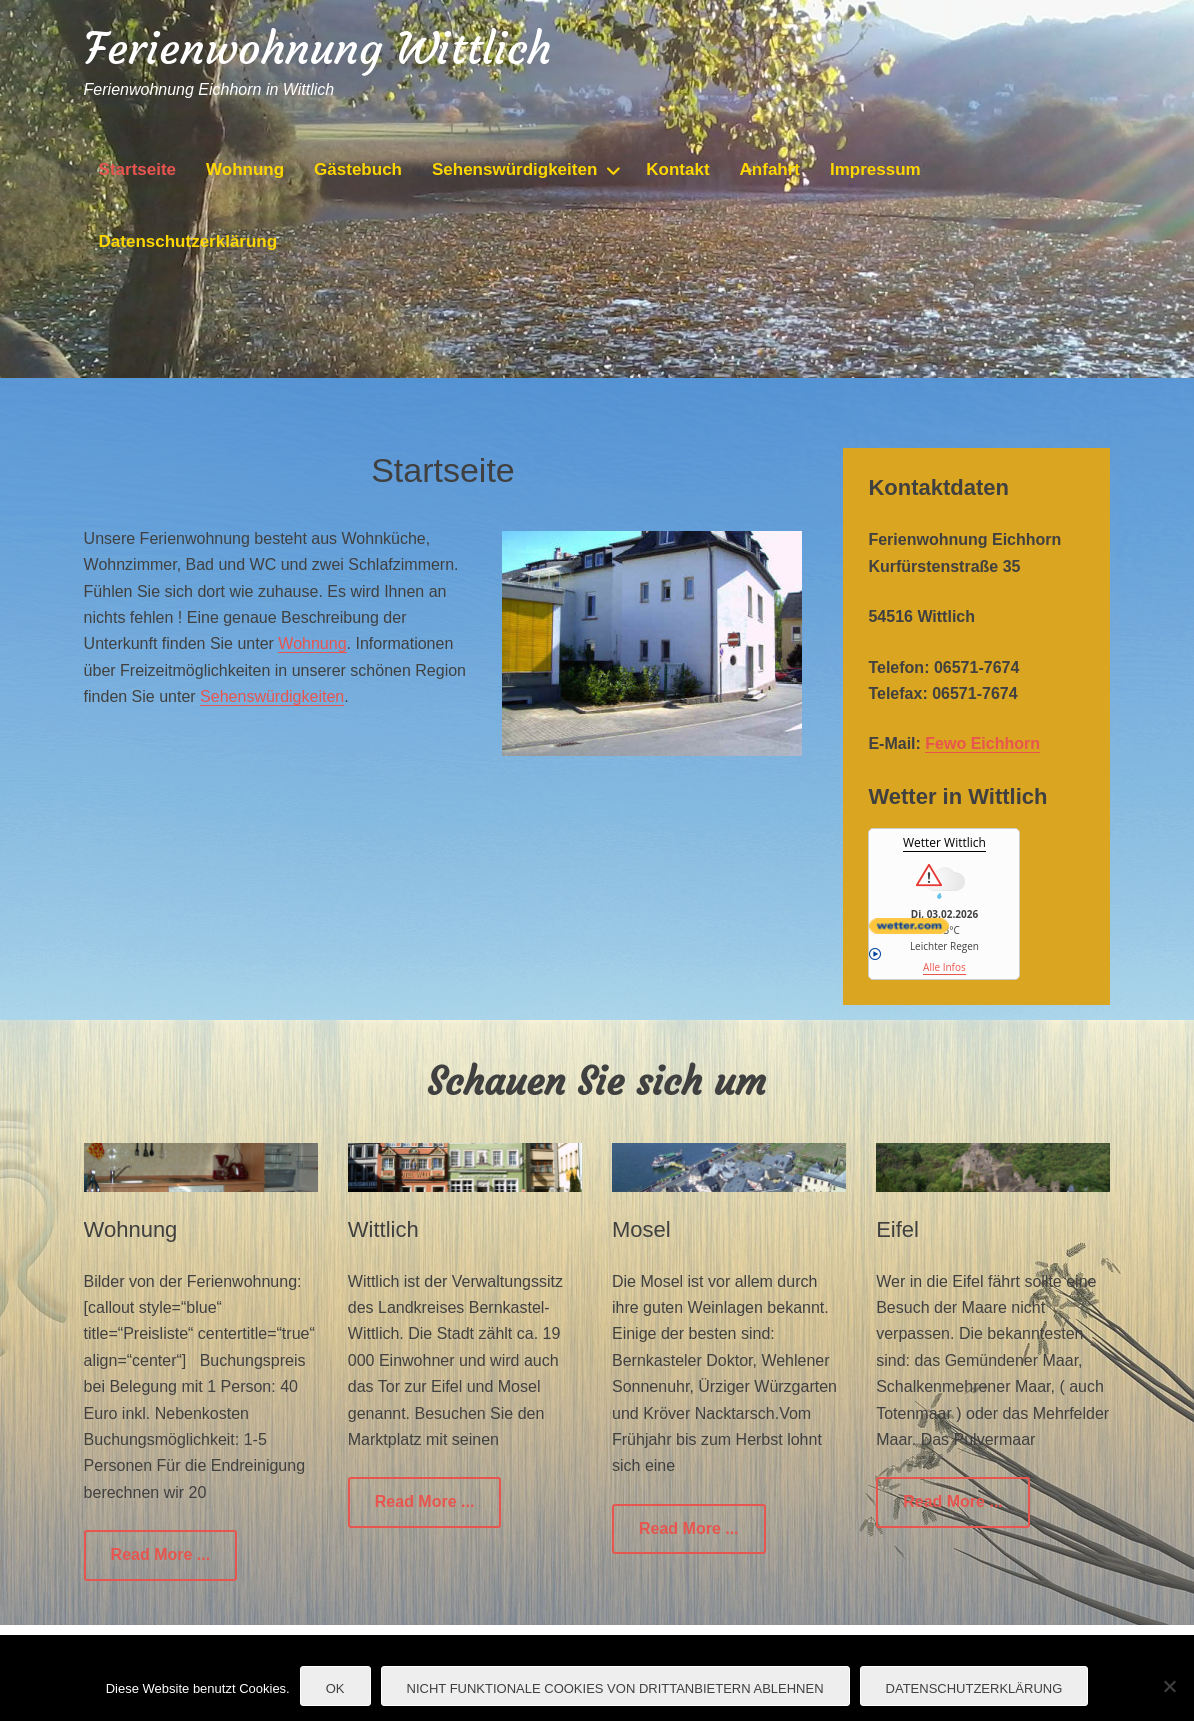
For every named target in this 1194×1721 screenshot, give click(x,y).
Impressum (875, 169)
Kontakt (677, 169)
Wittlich (383, 1229)
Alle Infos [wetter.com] (917, 961)
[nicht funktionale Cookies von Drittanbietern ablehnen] (1169, 1686)
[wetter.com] (944, 926)
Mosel (641, 1229)
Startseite (137, 169)
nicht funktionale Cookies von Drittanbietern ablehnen (615, 1688)
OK (335, 1688)
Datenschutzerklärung (188, 241)
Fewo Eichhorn (982, 743)
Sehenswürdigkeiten (514, 169)
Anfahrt (770, 169)
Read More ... (161, 1554)
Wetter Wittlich (944, 842)
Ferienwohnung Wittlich (317, 48)
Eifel (897, 1229)
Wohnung (245, 169)
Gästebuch (358, 169)
